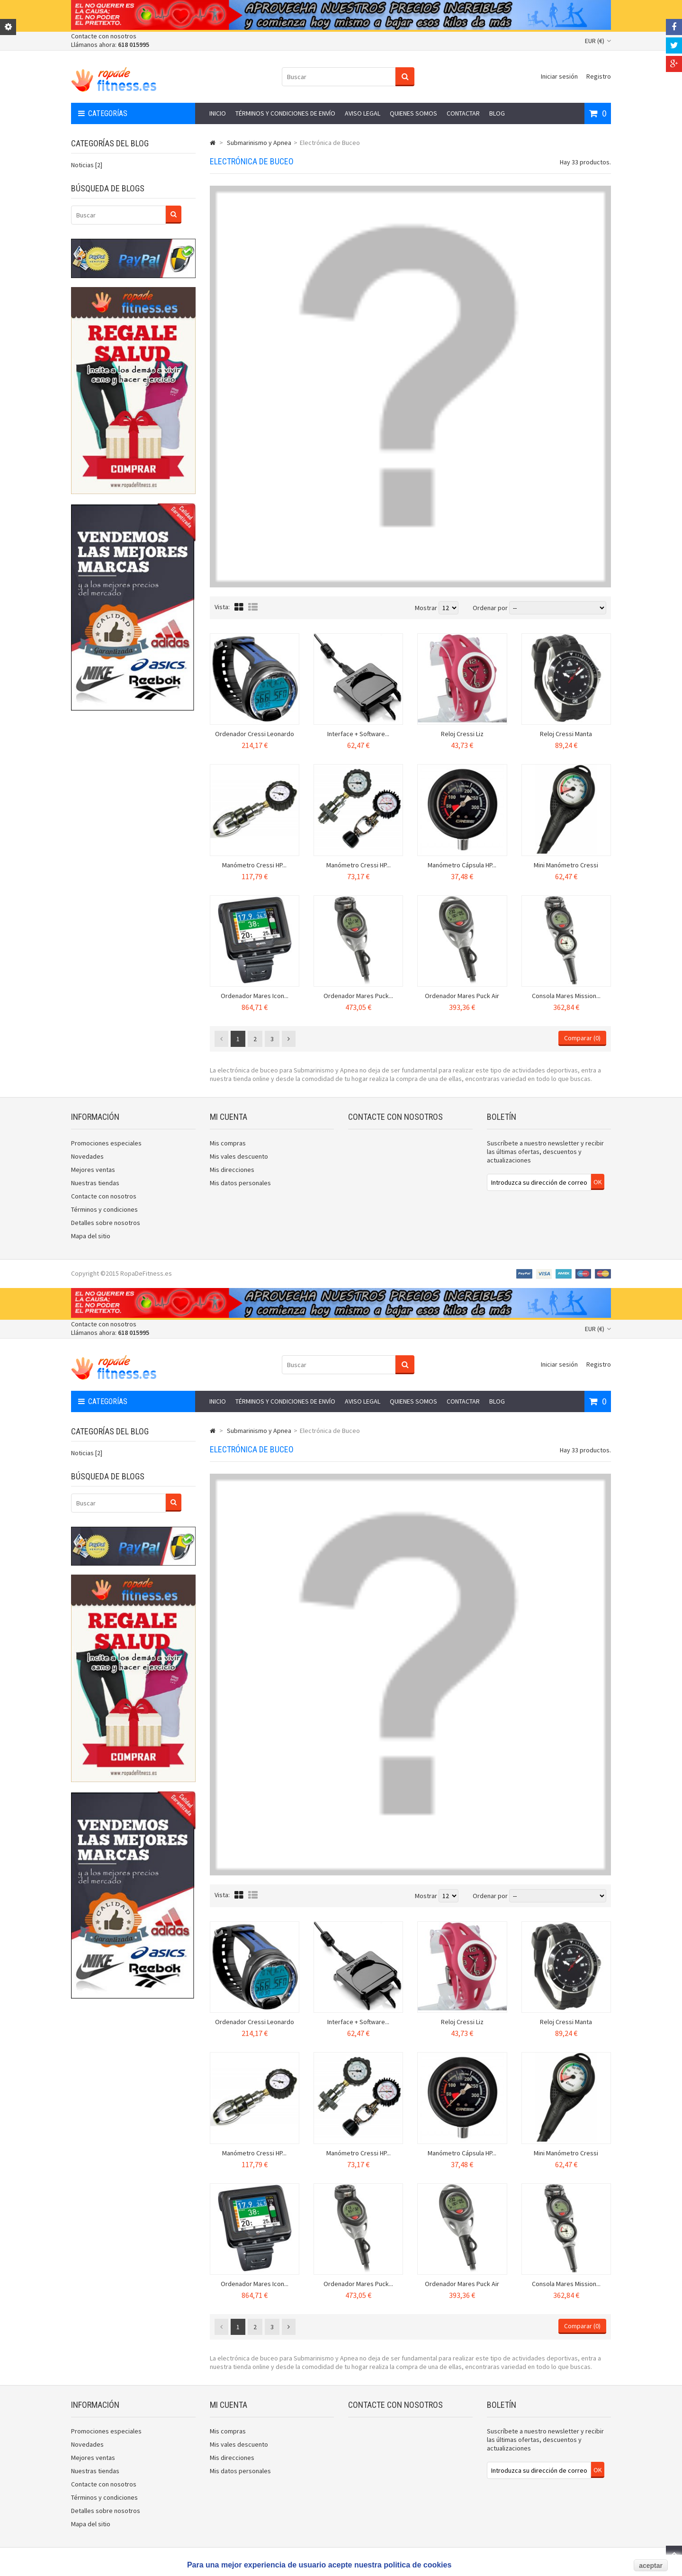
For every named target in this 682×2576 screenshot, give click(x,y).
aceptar (651, 2565)
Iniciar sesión (559, 76)
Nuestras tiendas (95, 1183)
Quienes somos (413, 113)
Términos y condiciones (104, 1209)
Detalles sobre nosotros (105, 1222)
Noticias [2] (86, 165)
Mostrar (427, 607)
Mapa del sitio (90, 1236)
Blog (497, 113)
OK (597, 1182)
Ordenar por (490, 607)
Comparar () (582, 1038)
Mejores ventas (93, 1169)
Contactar (463, 113)
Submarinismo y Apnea (259, 142)
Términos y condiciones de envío (285, 113)
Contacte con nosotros (103, 36)
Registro (598, 76)
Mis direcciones (232, 1169)
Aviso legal (362, 113)
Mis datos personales (240, 1183)
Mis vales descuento (239, 1156)
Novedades (87, 1156)
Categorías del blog (110, 143)
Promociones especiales (106, 1143)
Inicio (217, 113)
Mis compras (228, 1143)
